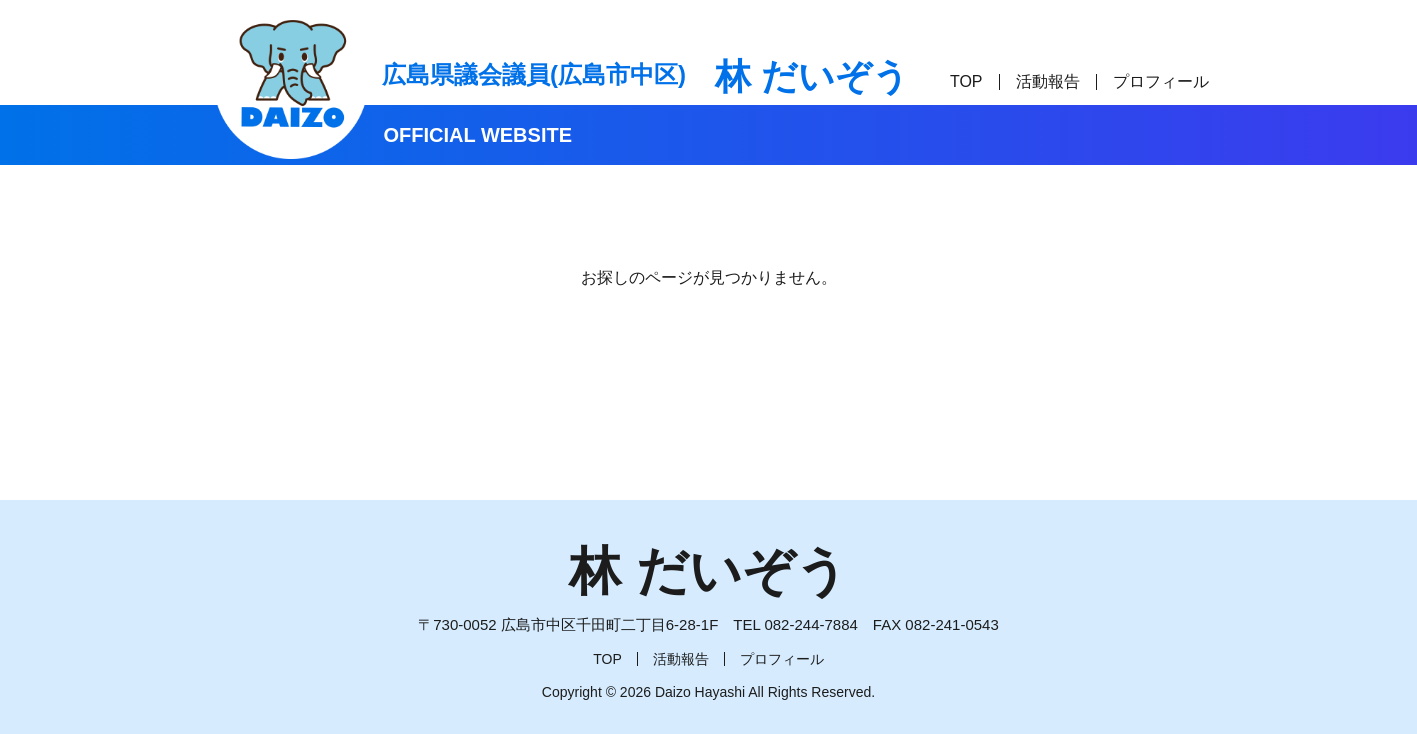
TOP (966, 81)
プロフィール (1161, 81)
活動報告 (1048, 81)
